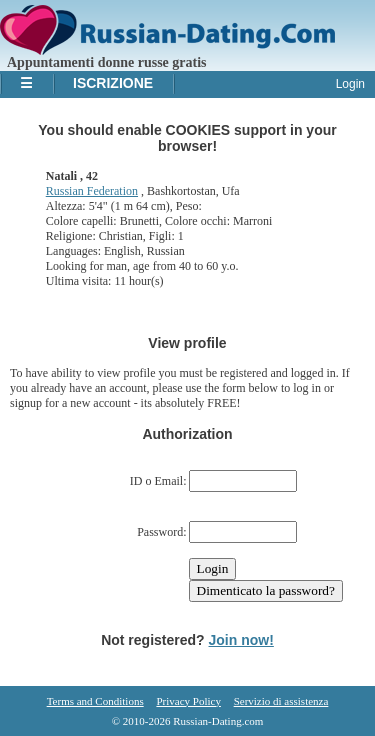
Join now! (241, 640)
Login (350, 84)
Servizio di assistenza (281, 701)
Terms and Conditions (95, 701)
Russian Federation (92, 191)
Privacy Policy (188, 701)
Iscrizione (113, 83)
